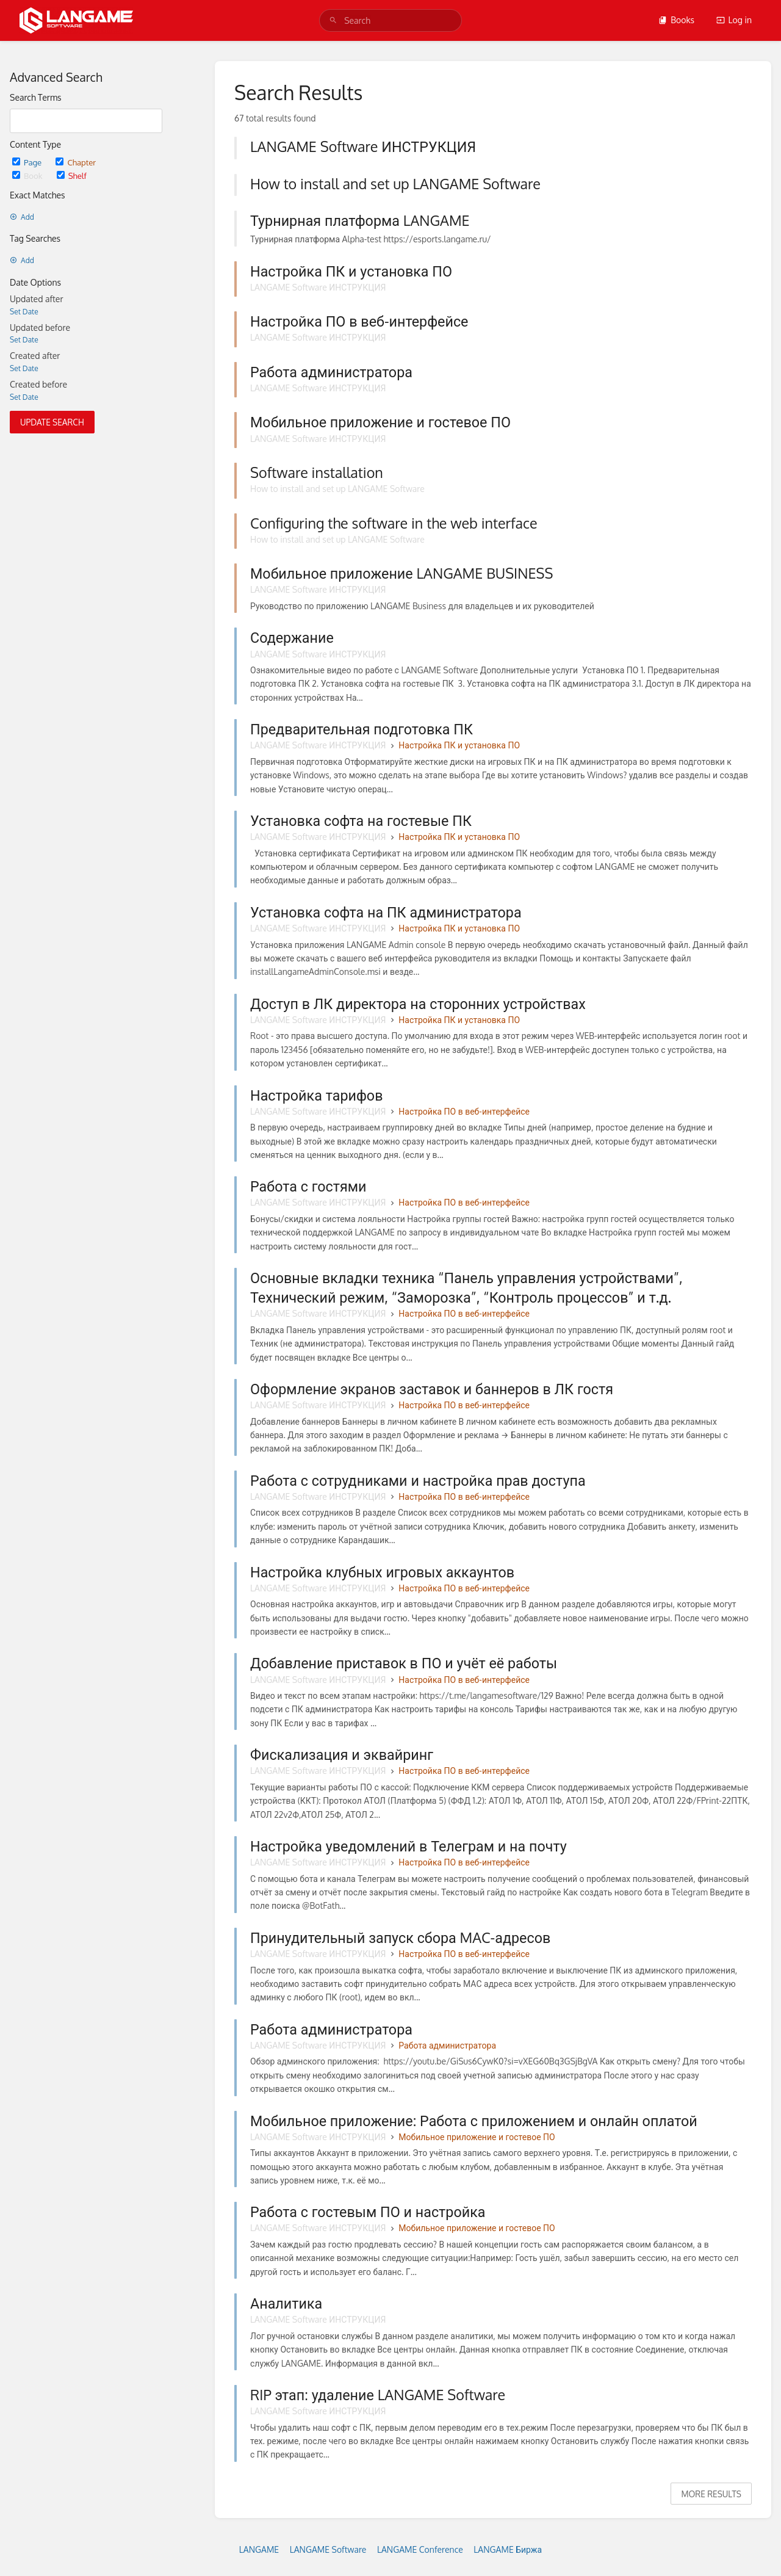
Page (27, 162)
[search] (390, 20)
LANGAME (259, 2549)
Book (28, 175)
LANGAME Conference (420, 2549)
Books (676, 20)
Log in (734, 20)
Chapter (76, 162)
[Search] (333, 20)
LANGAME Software (328, 2549)
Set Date (24, 311)
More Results (711, 2494)
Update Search (52, 422)
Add (22, 217)
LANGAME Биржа (507, 2549)
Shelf (72, 175)
